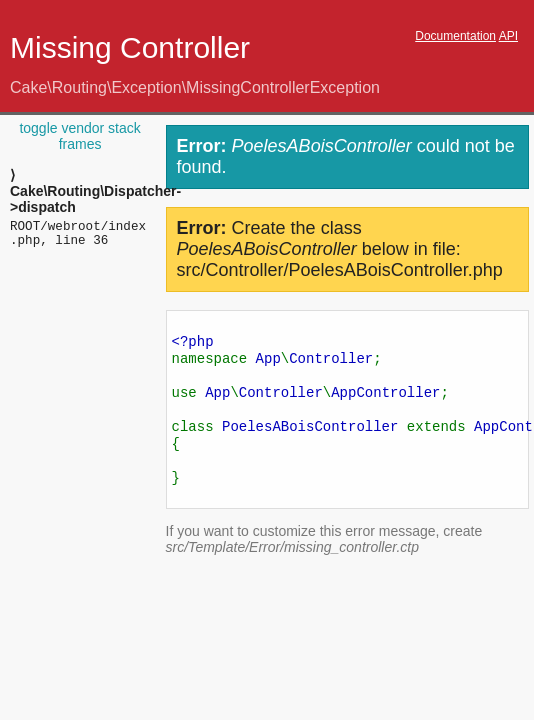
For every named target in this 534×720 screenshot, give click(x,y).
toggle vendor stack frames (79, 136)
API (508, 36)
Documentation (455, 36)
